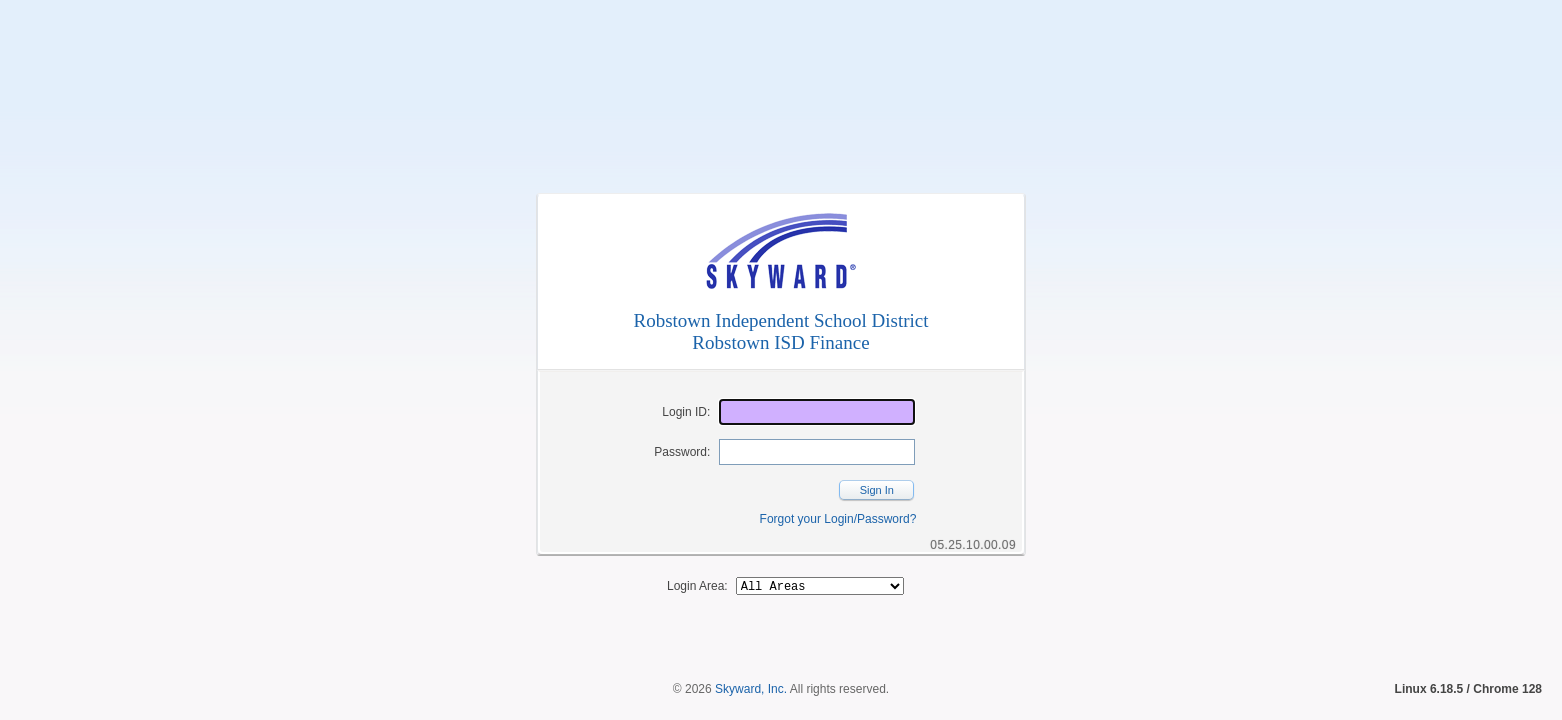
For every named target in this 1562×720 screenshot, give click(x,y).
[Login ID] (817, 412)
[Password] (817, 452)
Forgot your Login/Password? (838, 519)
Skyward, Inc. (751, 655)
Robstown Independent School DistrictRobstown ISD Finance (781, 331)
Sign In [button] (877, 490)
